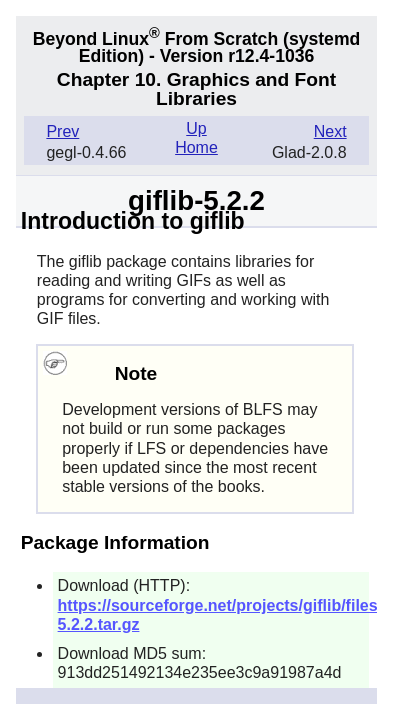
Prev (62, 131)
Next (330, 131)
